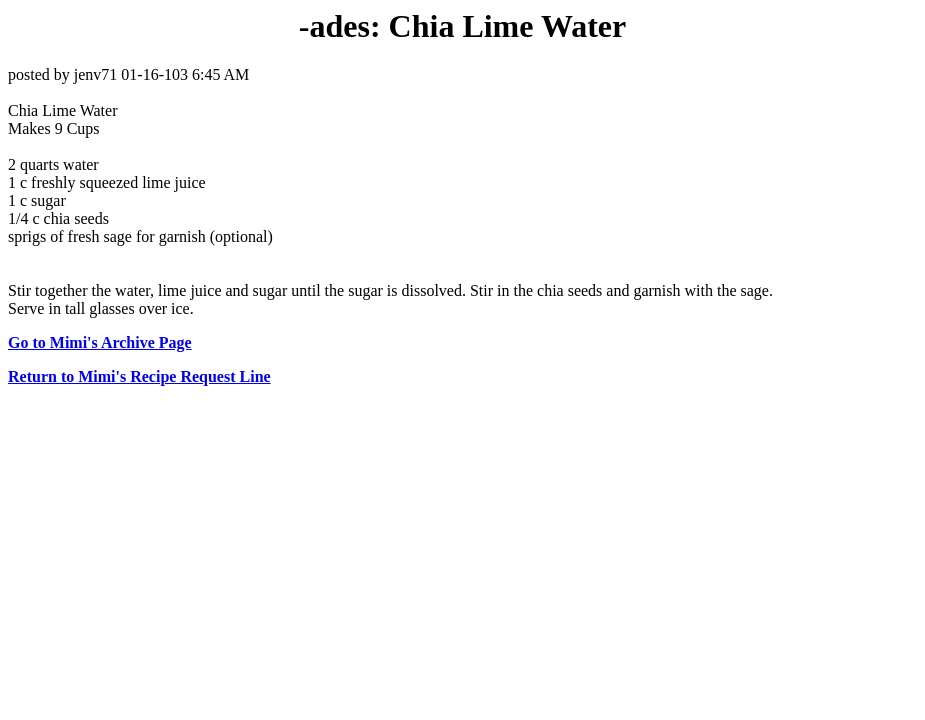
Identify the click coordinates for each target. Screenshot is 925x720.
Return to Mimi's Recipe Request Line (139, 376)
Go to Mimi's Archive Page (100, 342)
